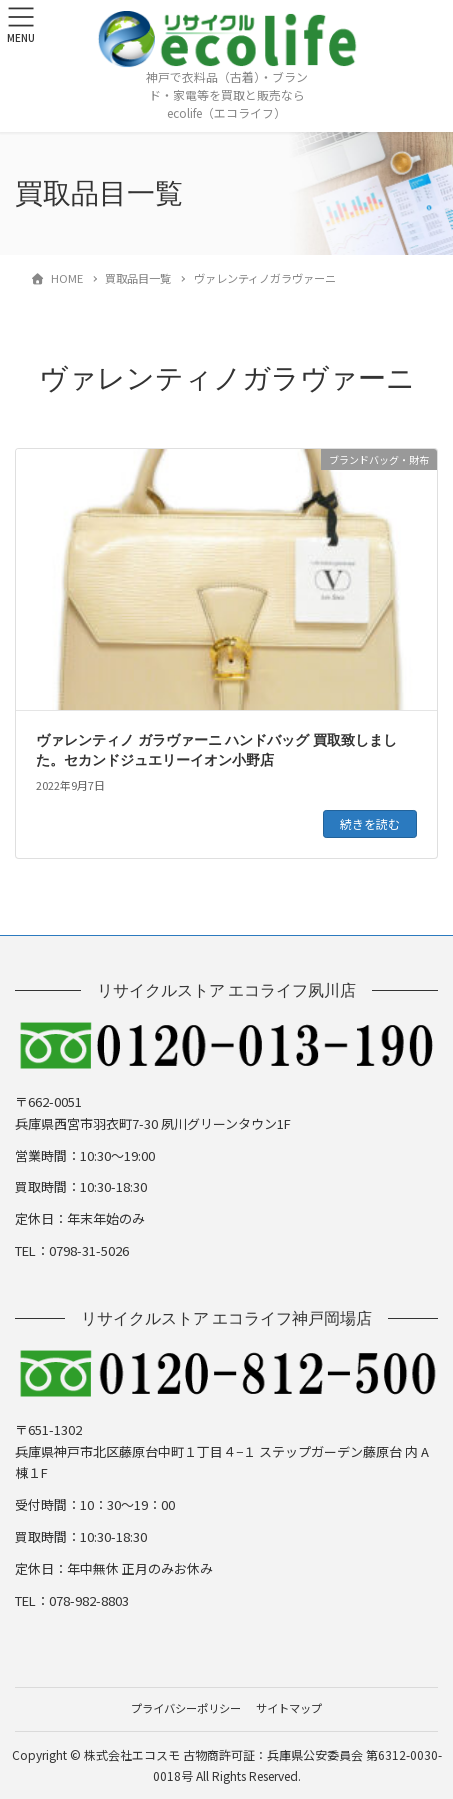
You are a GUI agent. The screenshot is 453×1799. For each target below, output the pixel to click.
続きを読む (370, 823)
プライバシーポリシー (186, 1708)
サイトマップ (289, 1708)
